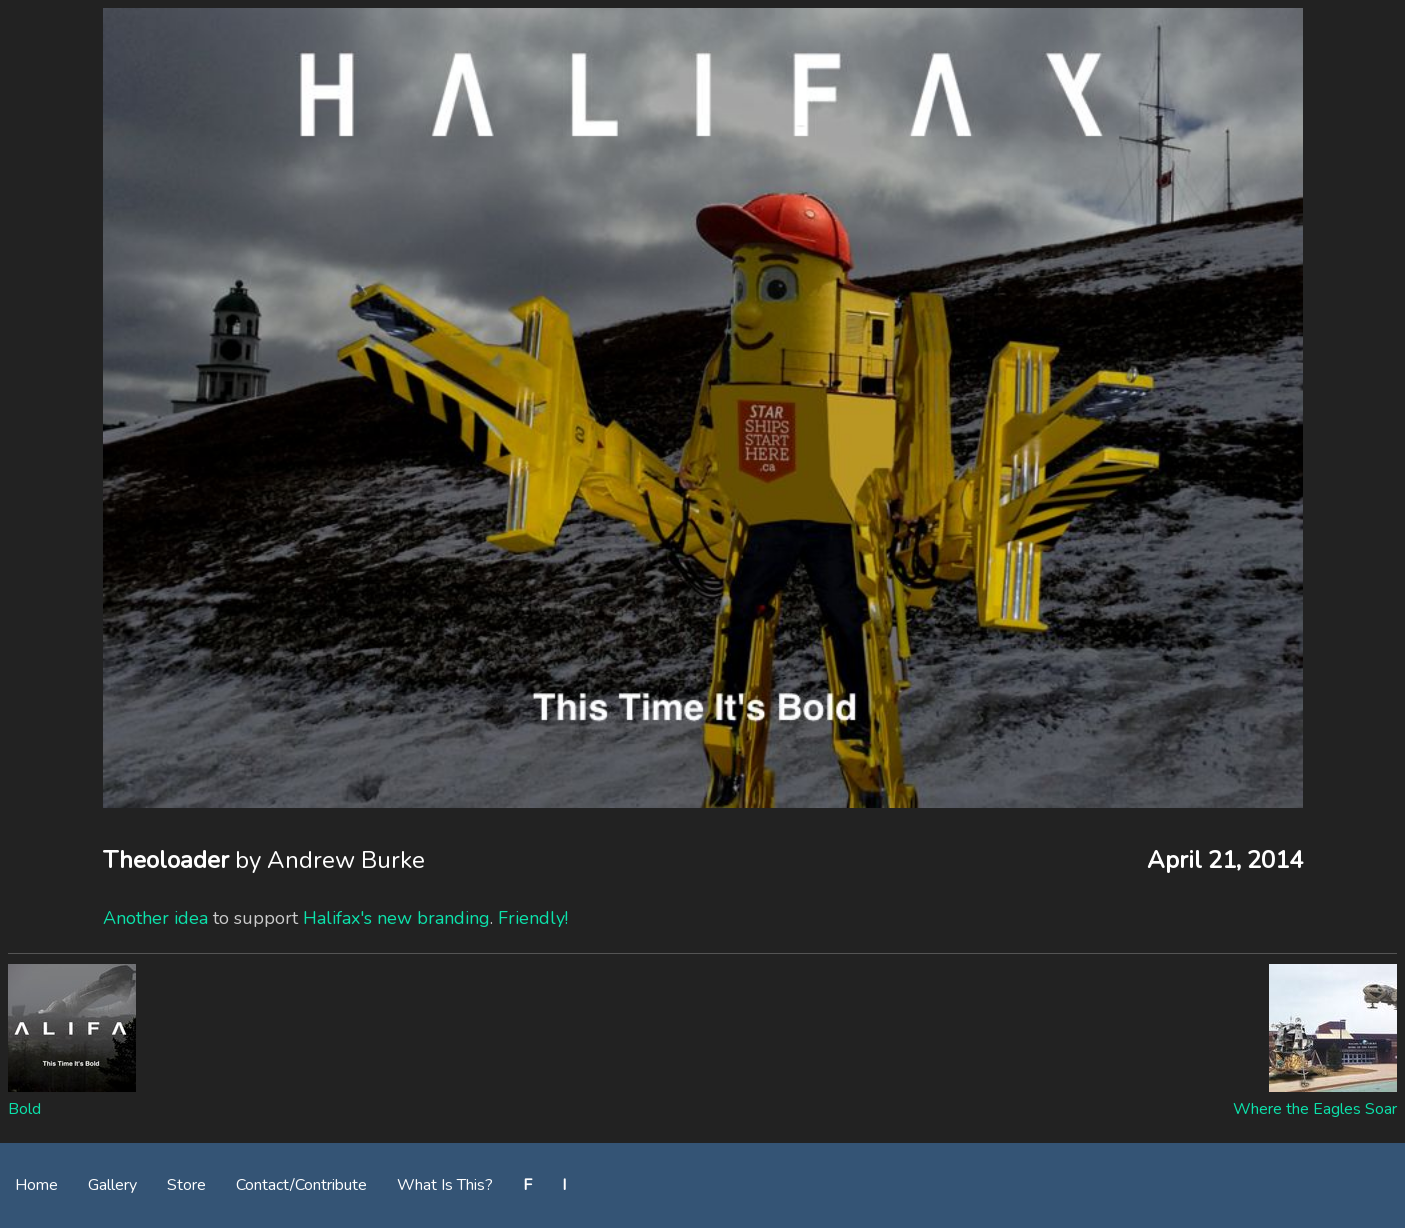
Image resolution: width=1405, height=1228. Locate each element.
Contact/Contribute (301, 1185)
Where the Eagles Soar (1315, 1109)
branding (453, 918)
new (394, 918)
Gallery (112, 1185)
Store (186, 1185)
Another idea (155, 918)
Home (36, 1185)
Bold (24, 1109)
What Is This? (445, 1185)
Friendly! (533, 918)
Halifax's (337, 918)
